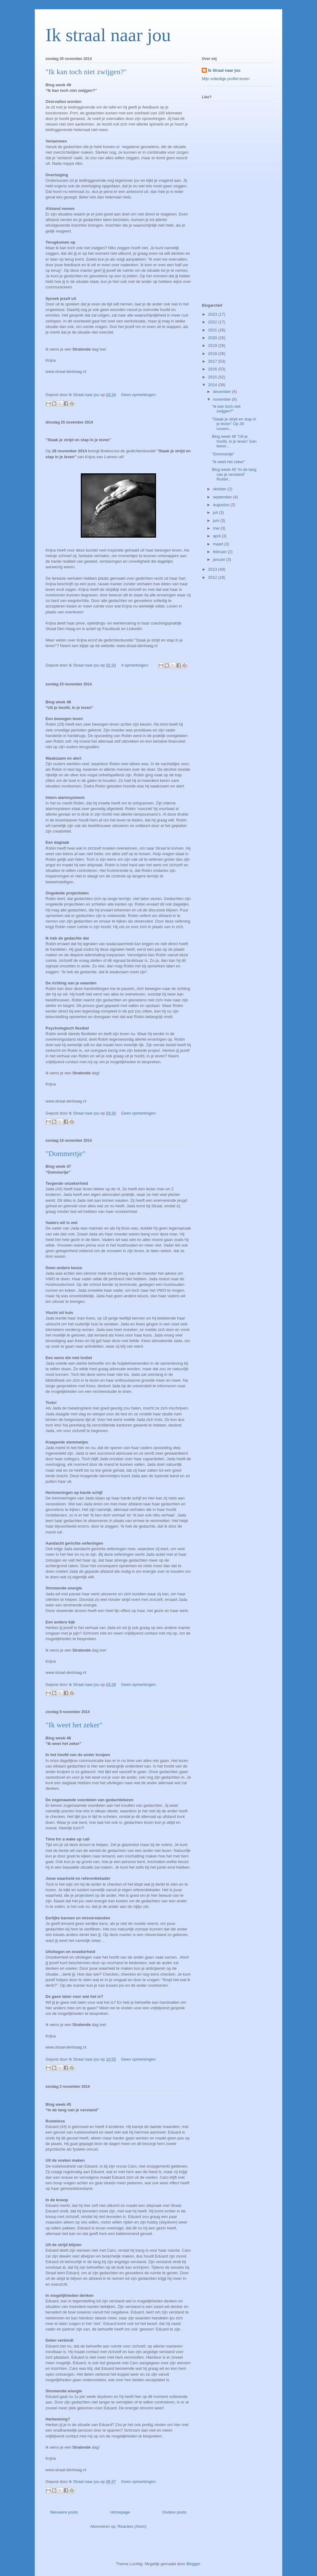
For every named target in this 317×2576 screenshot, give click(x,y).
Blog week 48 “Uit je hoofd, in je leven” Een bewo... (234, 441)
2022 (213, 322)
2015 (213, 377)
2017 (213, 361)
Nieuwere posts (64, 2512)
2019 (213, 345)
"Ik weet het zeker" (74, 1725)
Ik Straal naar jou (224, 70)
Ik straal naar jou (108, 35)
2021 (213, 330)
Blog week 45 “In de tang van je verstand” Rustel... (234, 474)
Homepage (120, 2512)
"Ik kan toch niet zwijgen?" (86, 72)
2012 (213, 577)
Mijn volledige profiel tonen (226, 78)
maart (218, 544)
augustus (221, 504)
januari (219, 559)
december (222, 391)
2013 (213, 569)
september (223, 497)
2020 (213, 337)
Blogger (193, 2563)
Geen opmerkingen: (138, 394)
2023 (213, 314)
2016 (213, 369)
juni (216, 520)
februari (220, 551)
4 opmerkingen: (135, 665)
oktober (220, 489)
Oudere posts (174, 2512)
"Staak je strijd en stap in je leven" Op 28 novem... (234, 424)
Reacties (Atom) (132, 2526)
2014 (213, 384)
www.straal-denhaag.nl (66, 371)
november (222, 399)
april (217, 536)
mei (217, 528)
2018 (213, 353)
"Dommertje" (65, 1153)
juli (216, 512)
